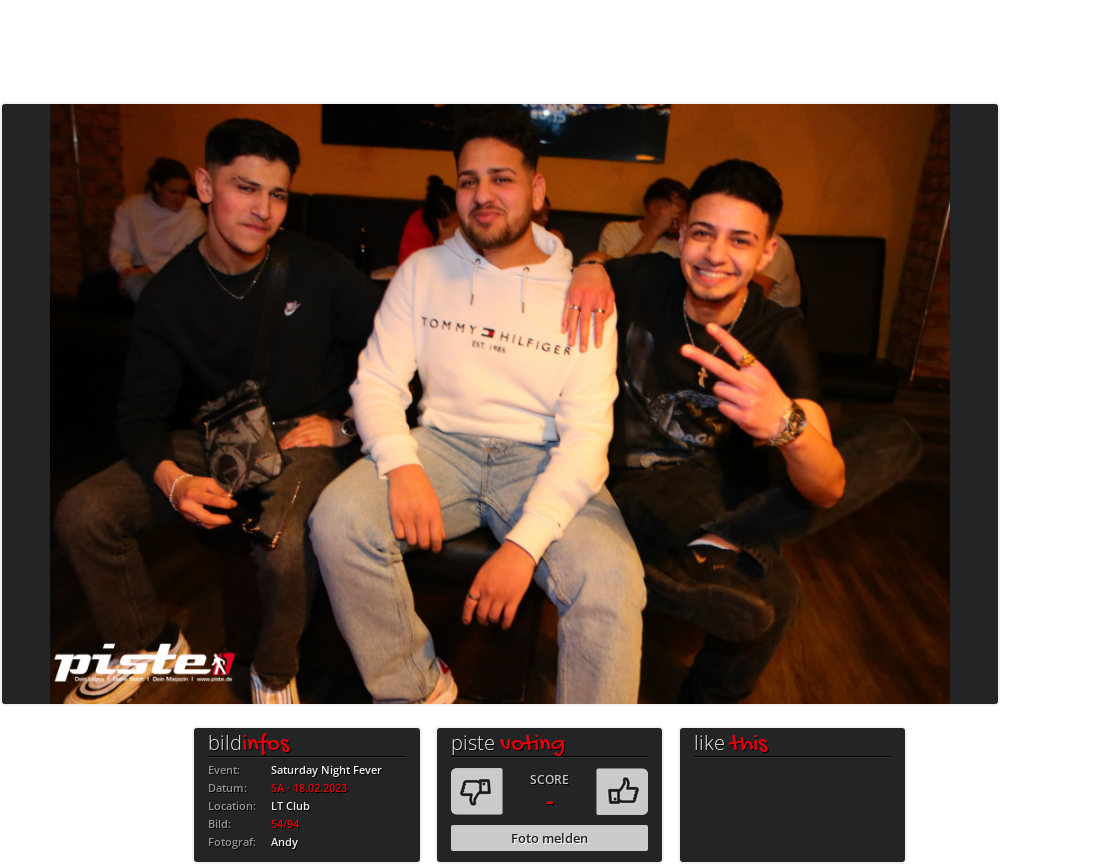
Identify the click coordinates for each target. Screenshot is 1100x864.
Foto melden (549, 838)
